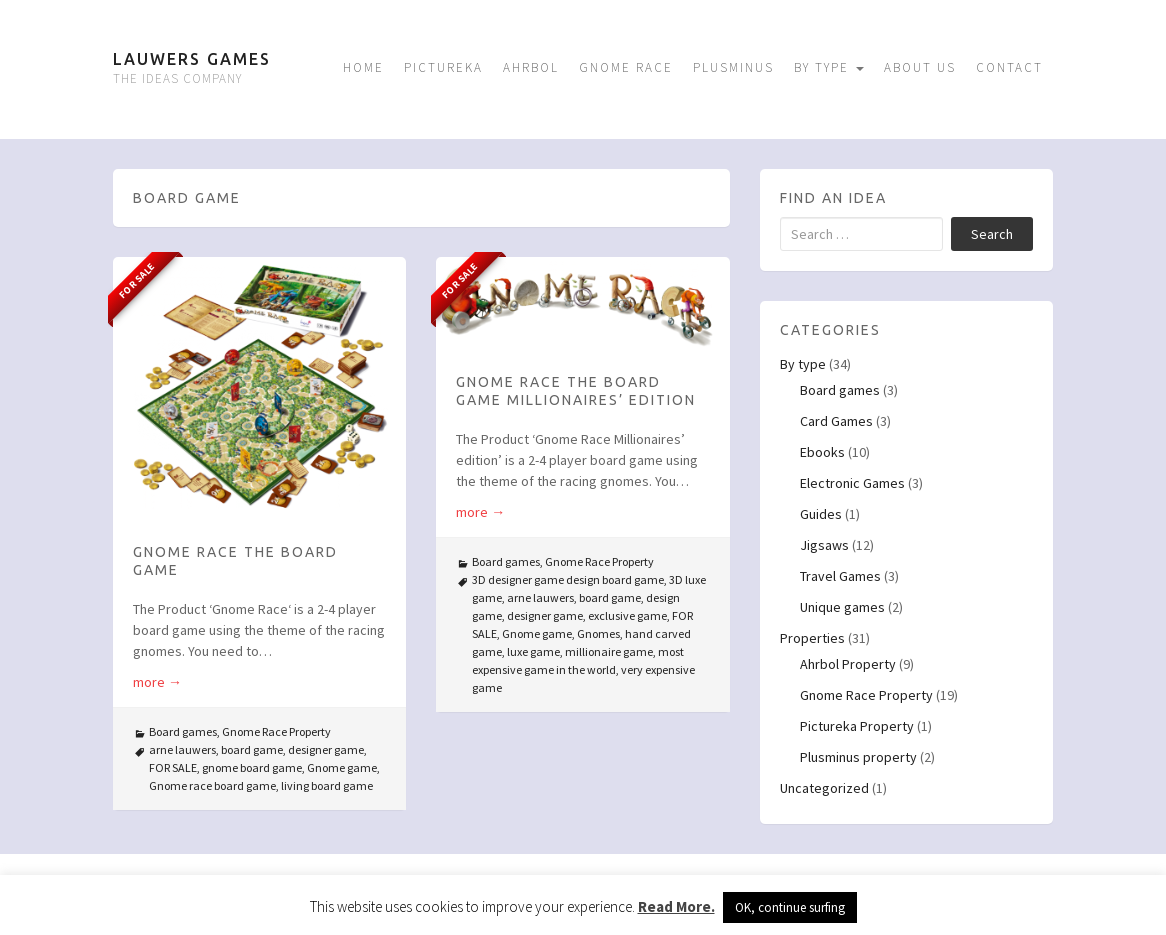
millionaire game (609, 651)
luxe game (533, 651)
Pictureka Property (857, 726)
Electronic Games (852, 483)
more (157, 682)
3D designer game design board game (568, 579)
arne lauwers (182, 749)
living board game (327, 785)
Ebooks (822, 452)
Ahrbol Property (848, 664)
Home (363, 67)
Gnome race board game (212, 785)
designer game (326, 749)
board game (252, 749)
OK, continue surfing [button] (790, 907)
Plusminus (733, 67)
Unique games (842, 607)
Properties (812, 638)
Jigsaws (824, 545)
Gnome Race (626, 67)
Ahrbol (531, 67)
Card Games (836, 421)
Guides (821, 514)
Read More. (676, 906)
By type (829, 67)
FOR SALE (173, 767)
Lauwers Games (192, 59)
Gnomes (598, 633)
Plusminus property (858, 757)
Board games (183, 731)
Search (992, 234)
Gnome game (342, 767)
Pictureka (443, 67)
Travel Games (840, 576)
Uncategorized (824, 788)
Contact (1009, 67)
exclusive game (627, 615)
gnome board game (252, 767)
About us (920, 67)
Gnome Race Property (276, 731)
